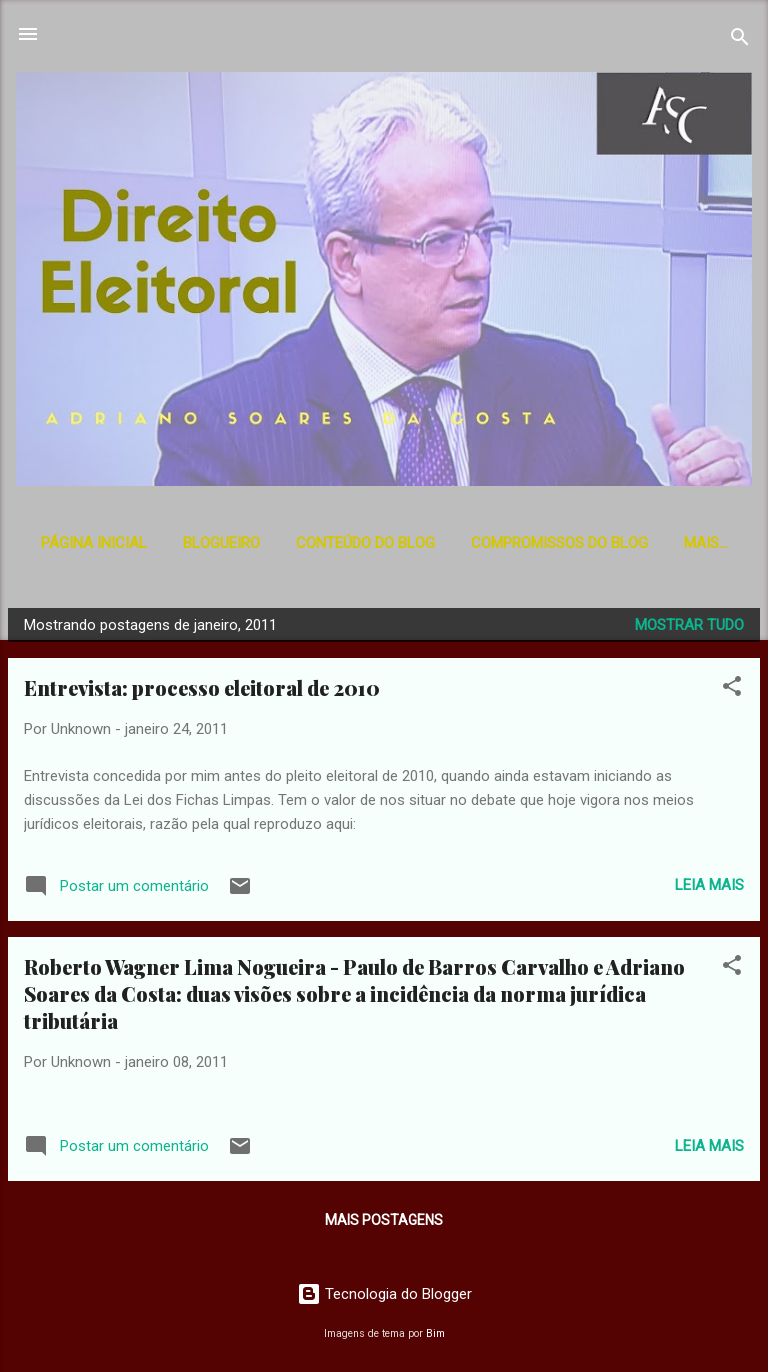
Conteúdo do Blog (365, 543)
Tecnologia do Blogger (384, 1294)
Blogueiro (221, 543)
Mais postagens (384, 1220)
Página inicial (94, 543)
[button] (732, 689)
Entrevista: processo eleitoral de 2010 (202, 687)
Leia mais (709, 885)
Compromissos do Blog (559, 543)
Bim (435, 1333)
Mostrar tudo (689, 625)
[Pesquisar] (740, 40)
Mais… (706, 543)
